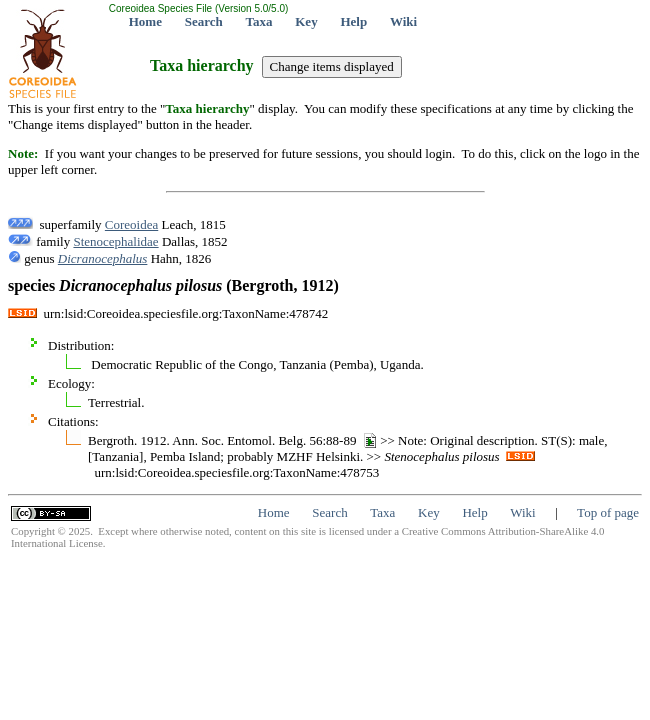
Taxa (259, 21)
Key (306, 21)
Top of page (608, 512)
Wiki (403, 21)
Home (145, 21)
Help (353, 21)
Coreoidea (131, 224)
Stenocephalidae (115, 241)
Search (204, 21)
